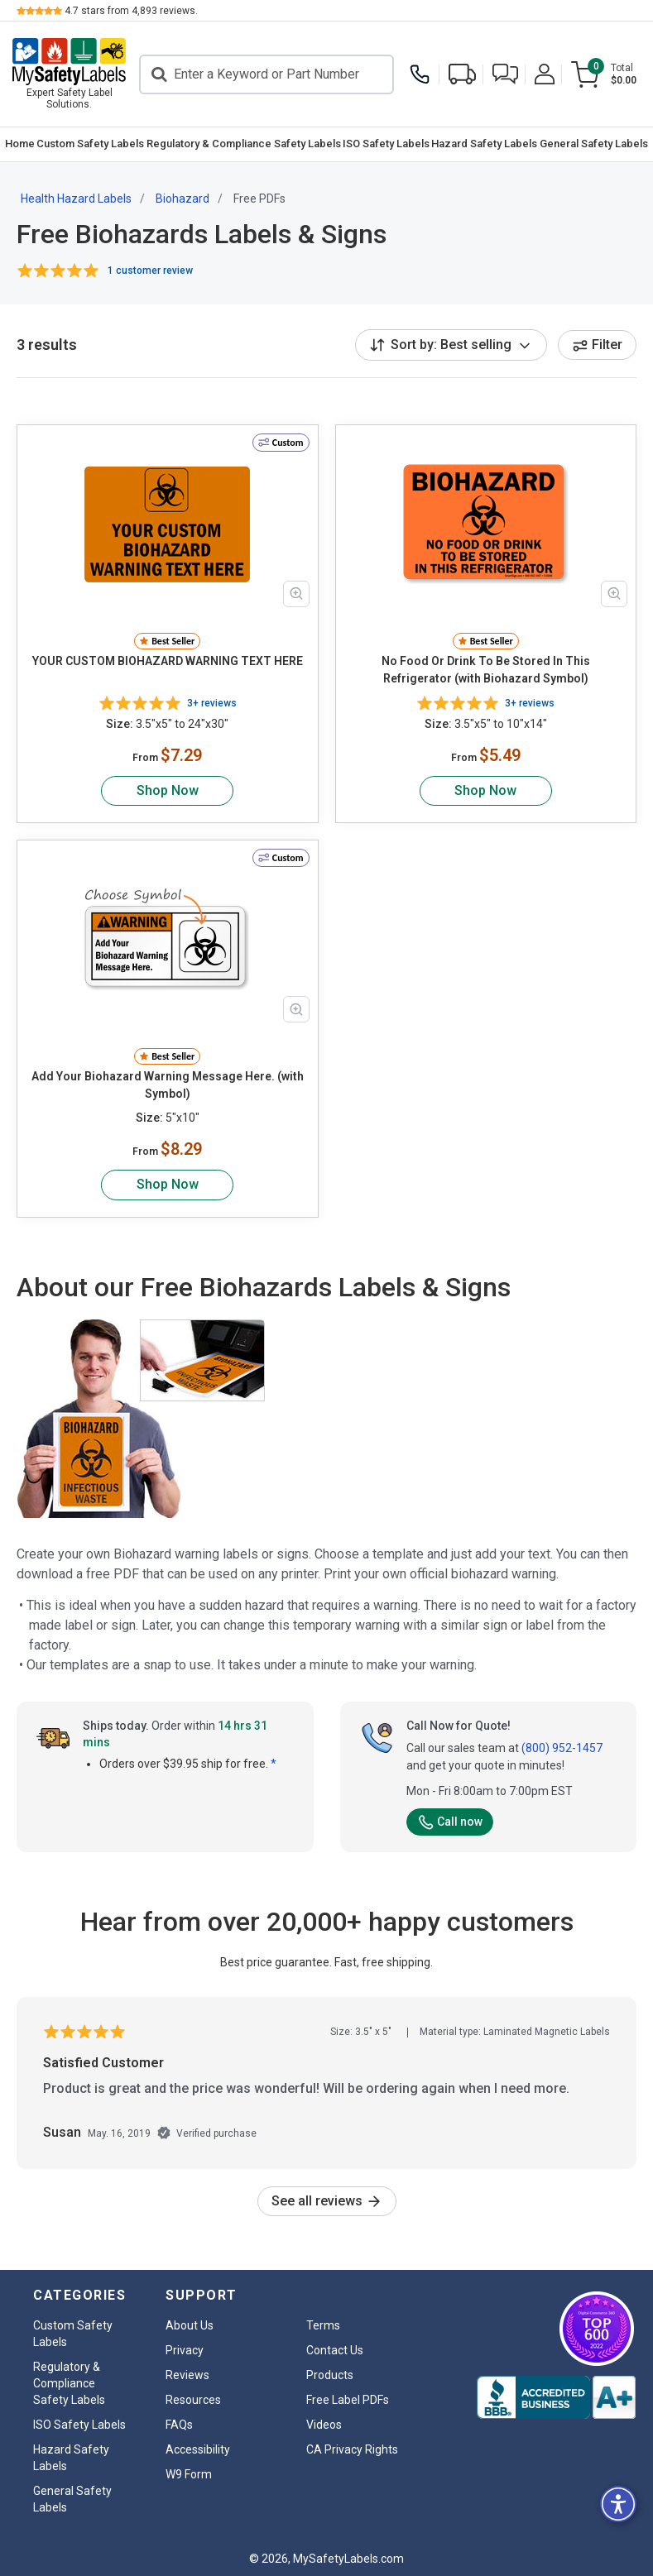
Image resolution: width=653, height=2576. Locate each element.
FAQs (179, 2424)
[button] (505, 74)
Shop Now (168, 790)
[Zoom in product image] (296, 594)
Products (329, 2375)
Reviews (187, 2375)
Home (20, 143)
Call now (450, 1821)
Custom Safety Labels (90, 143)
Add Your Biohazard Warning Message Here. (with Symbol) (167, 1085)
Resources (193, 2399)
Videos (324, 2424)
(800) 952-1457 (562, 1748)
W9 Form (189, 2474)
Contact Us (334, 2350)
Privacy (185, 2350)
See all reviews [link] (326, 2201)
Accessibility (198, 2449)
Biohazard (182, 198)
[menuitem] (20, 144)
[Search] (266, 74)
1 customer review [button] (150, 270)
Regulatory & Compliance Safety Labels (243, 143)
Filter (597, 344)
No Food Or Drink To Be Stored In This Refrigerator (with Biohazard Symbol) (486, 669)
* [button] (273, 1763)
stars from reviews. (131, 11)
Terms (323, 2325)
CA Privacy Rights (352, 2449)
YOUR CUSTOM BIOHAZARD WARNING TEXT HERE (167, 661)
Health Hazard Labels (76, 198)
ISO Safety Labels (386, 143)
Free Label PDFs (347, 2399)
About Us (190, 2325)
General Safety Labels (594, 143)
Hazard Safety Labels (484, 143)
